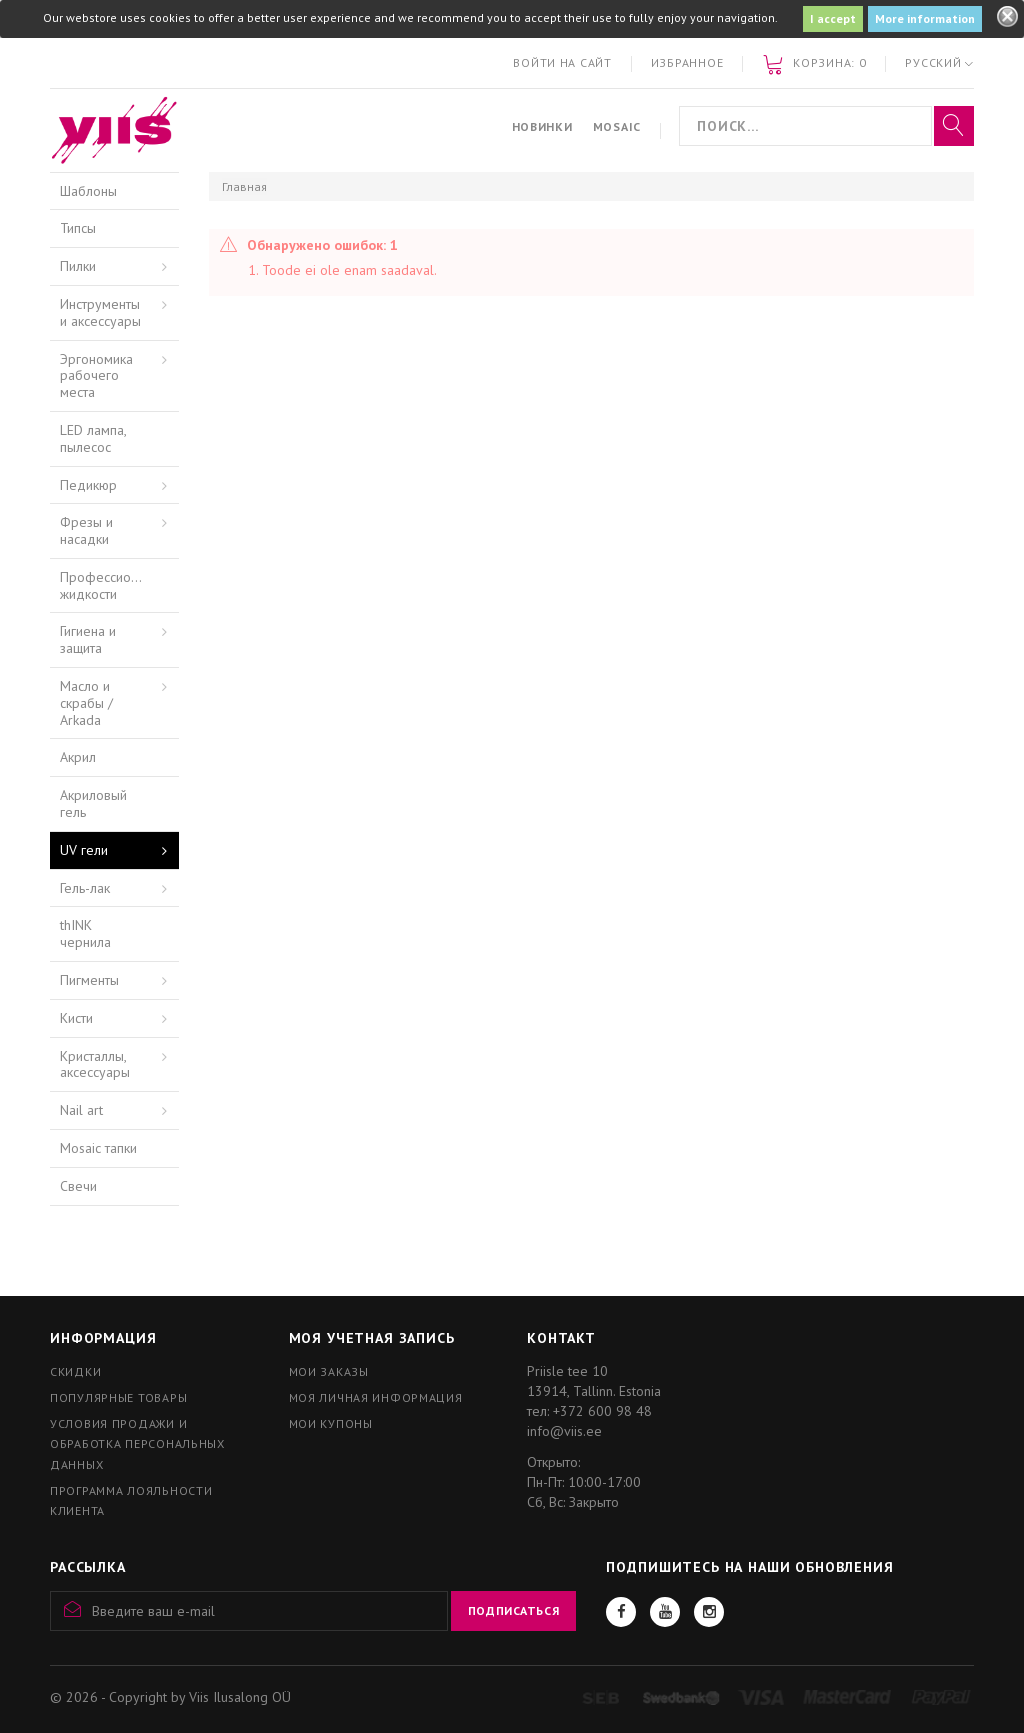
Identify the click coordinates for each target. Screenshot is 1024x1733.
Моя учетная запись (372, 1338)
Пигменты (89, 980)
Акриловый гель (93, 803)
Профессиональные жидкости (119, 585)
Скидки (75, 1371)
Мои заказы (329, 1371)
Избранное (687, 62)
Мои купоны (331, 1423)
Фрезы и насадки (86, 530)
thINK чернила (85, 933)
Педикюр (88, 485)
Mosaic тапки (98, 1148)
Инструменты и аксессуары (100, 312)
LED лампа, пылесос (93, 438)
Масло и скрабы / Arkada (86, 703)
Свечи (78, 1186)
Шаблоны (88, 191)
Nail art (81, 1110)
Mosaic (617, 126)
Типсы (78, 228)
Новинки (542, 126)
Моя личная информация (376, 1397)
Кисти (76, 1018)
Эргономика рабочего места (96, 376)
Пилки (78, 266)
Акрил (78, 757)
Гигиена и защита (88, 639)
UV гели (84, 850)
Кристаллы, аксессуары (95, 1064)
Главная (244, 186)
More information (925, 18)
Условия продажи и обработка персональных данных (137, 1443)
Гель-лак (85, 888)
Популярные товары (118, 1397)
